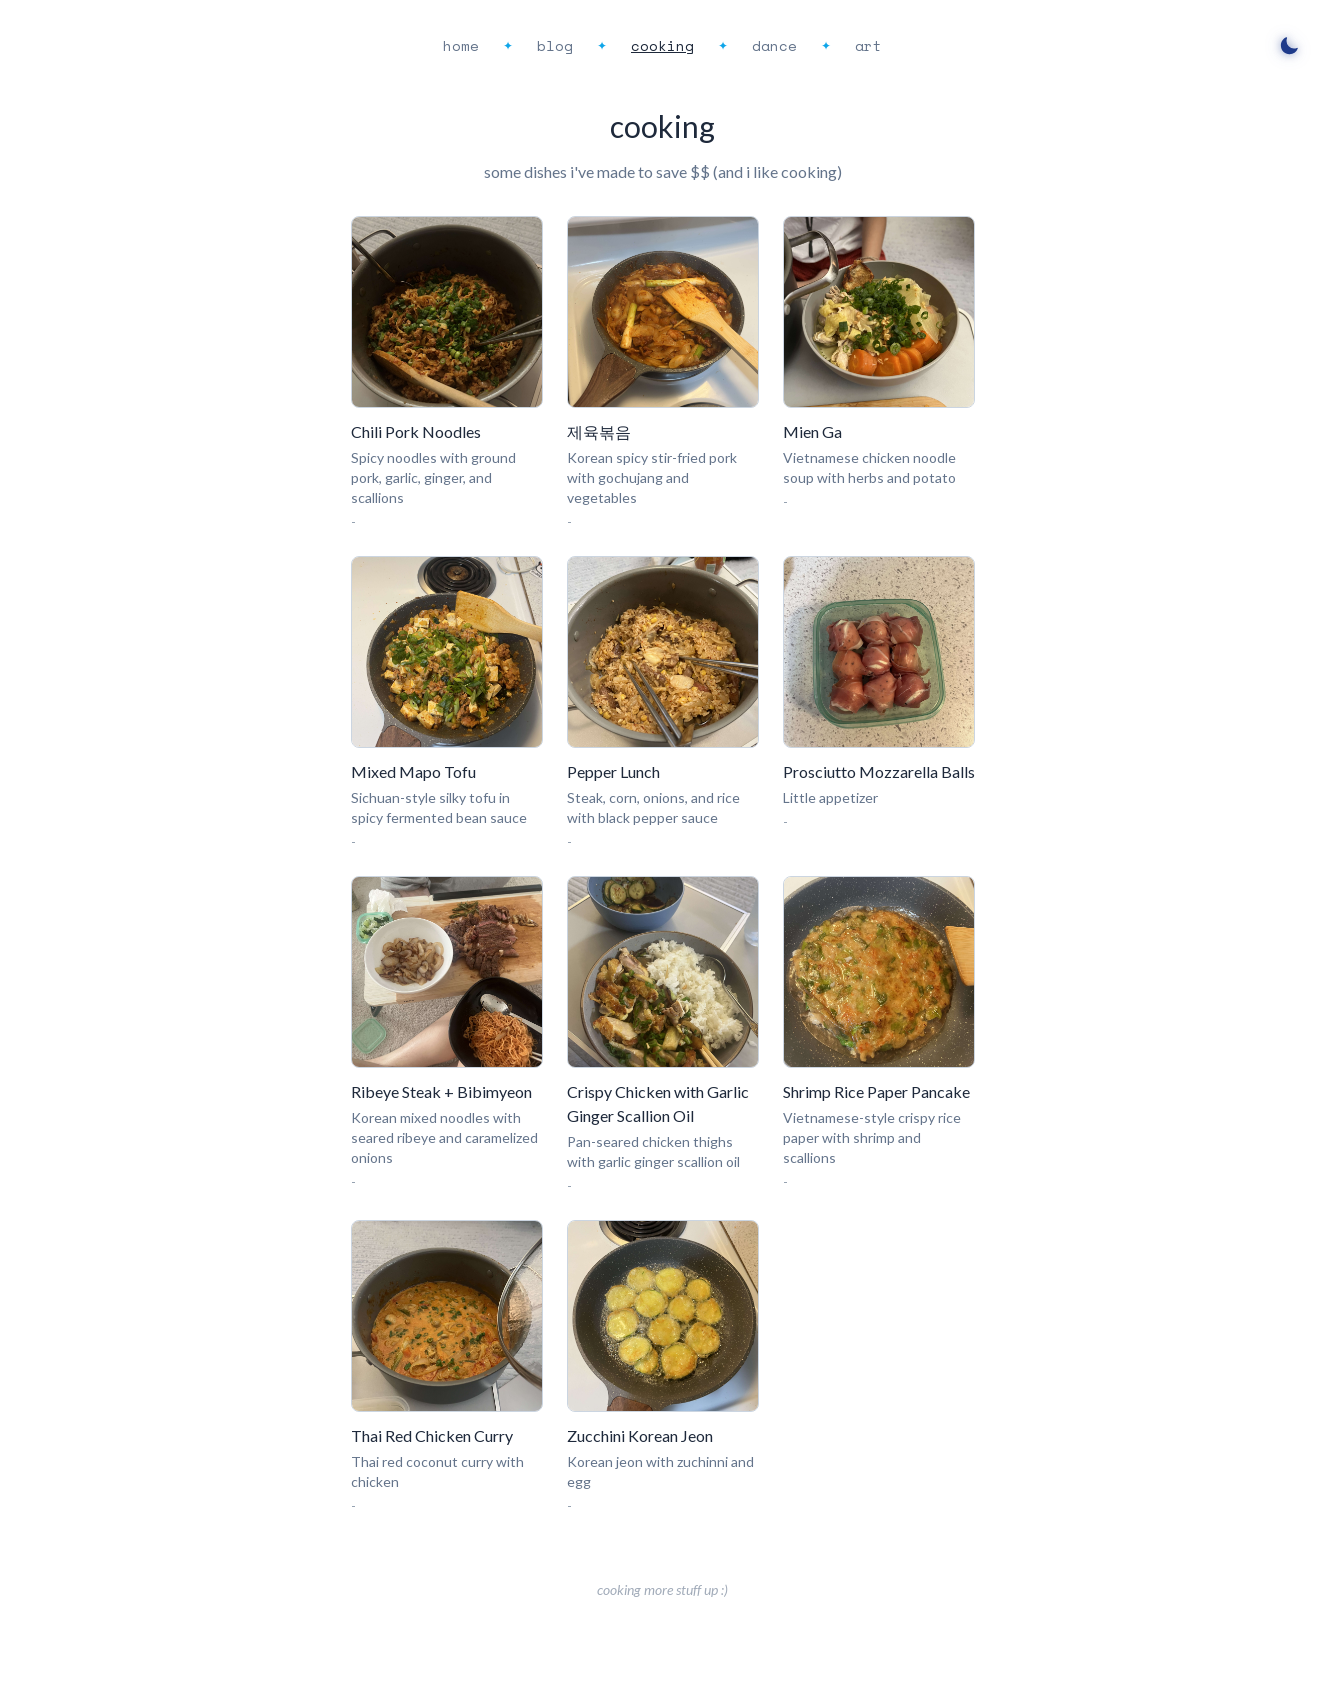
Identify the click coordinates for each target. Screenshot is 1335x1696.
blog (555, 45)
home (461, 45)
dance (774, 45)
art (868, 45)
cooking (662, 45)
